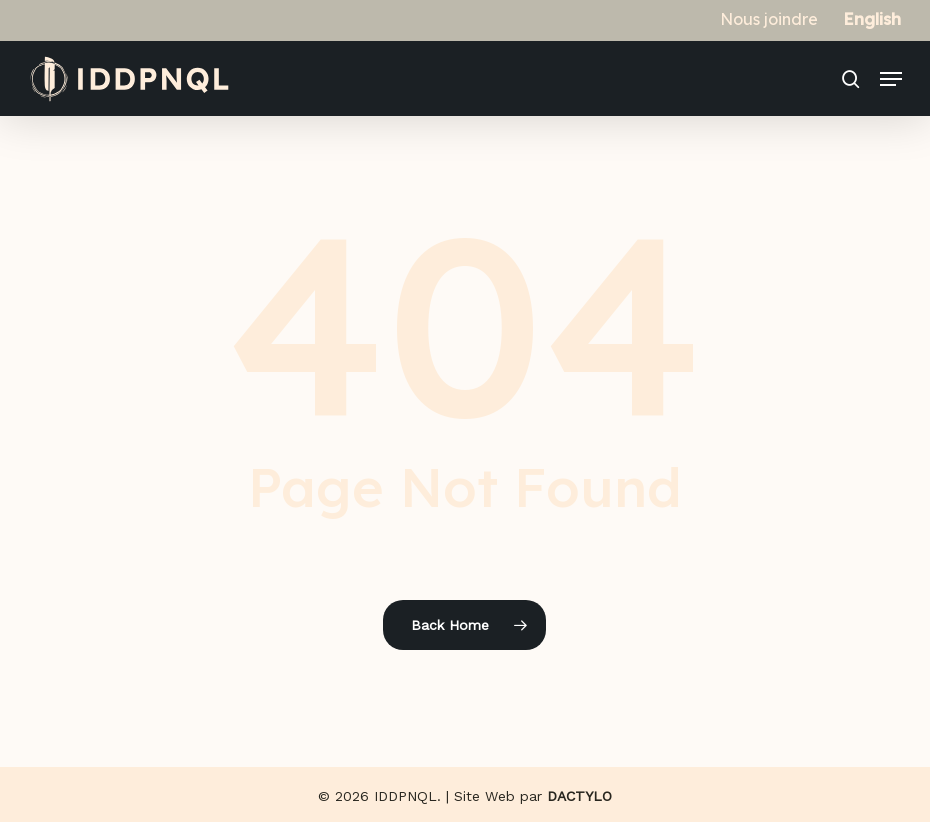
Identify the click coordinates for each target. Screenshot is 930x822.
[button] (891, 79)
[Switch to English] (872, 19)
